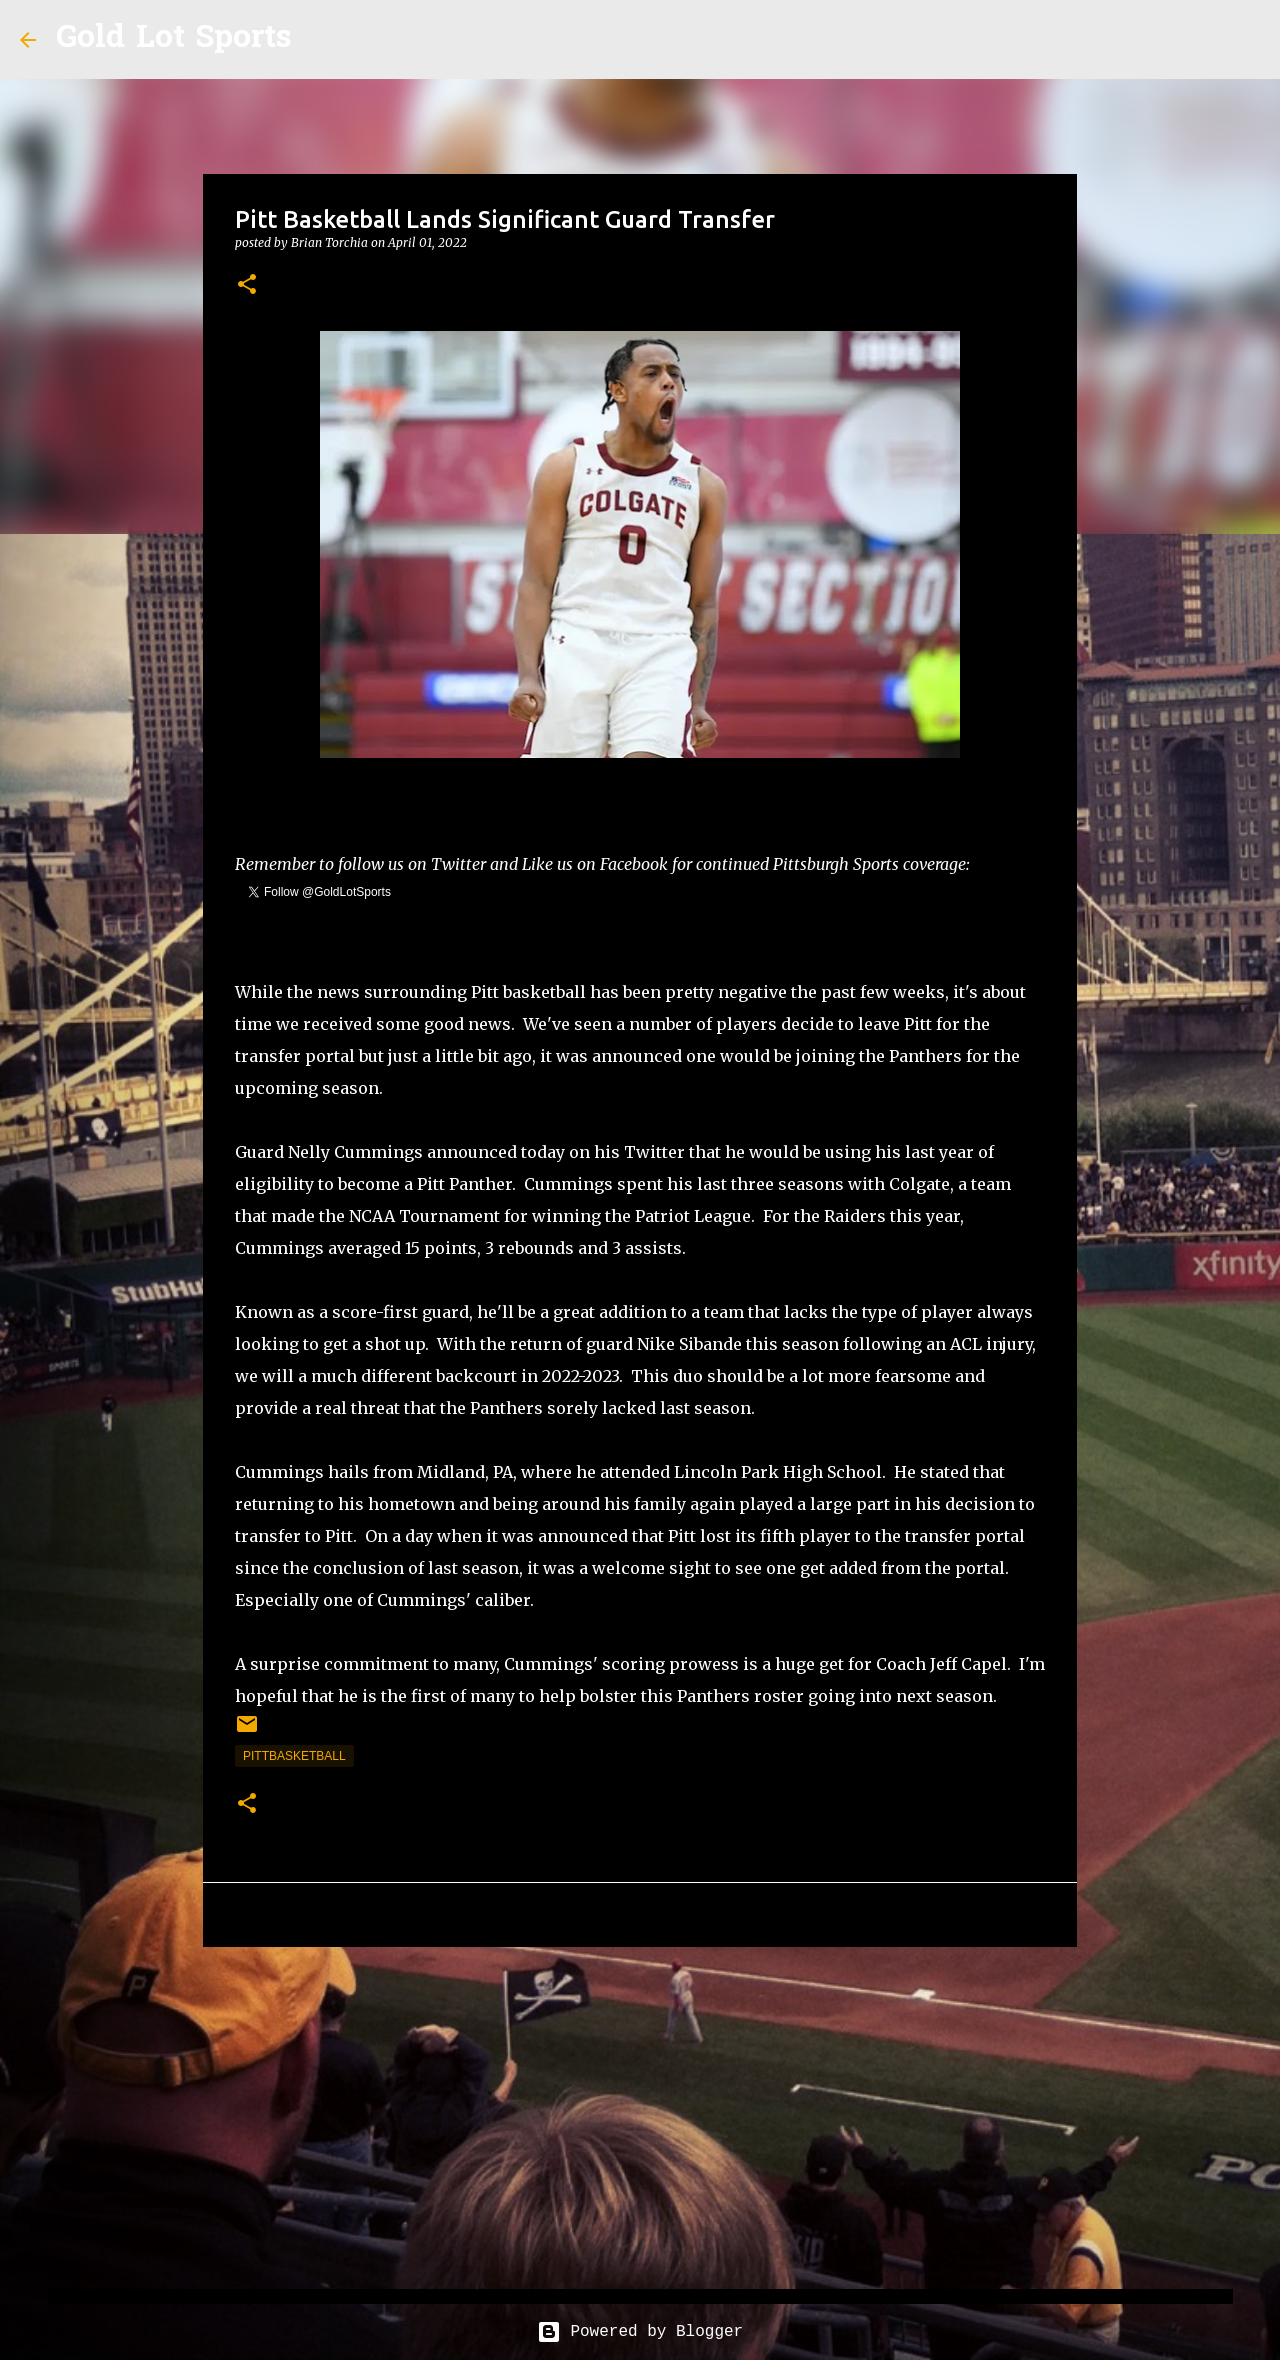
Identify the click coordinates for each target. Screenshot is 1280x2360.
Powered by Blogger (640, 2332)
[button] (247, 285)
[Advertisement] (640, 2117)
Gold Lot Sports (173, 39)
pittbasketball (294, 1756)
